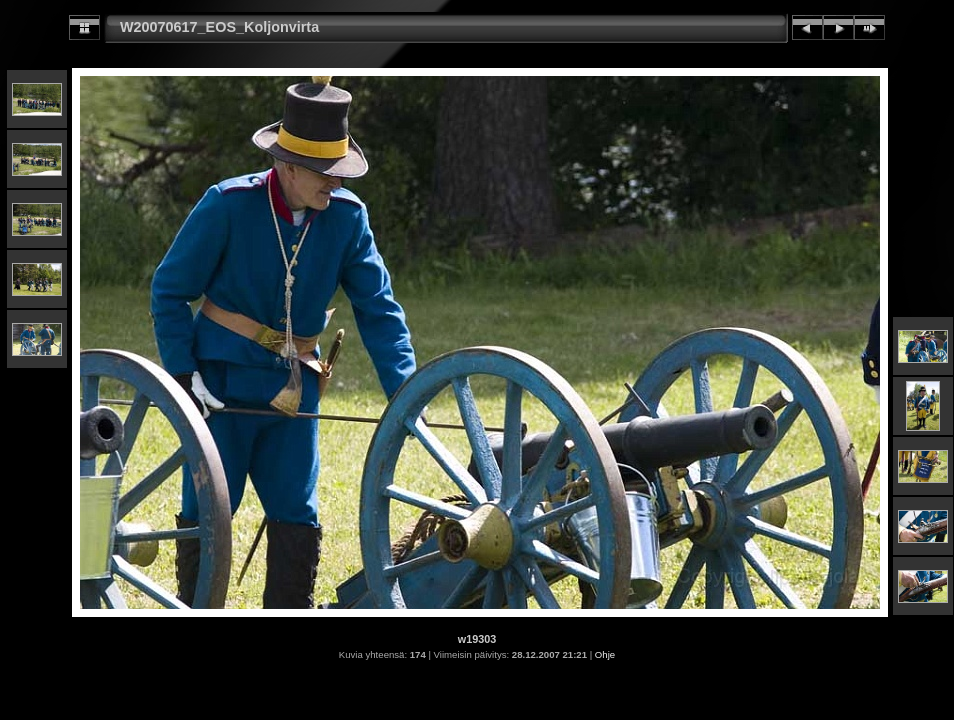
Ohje (605, 654)
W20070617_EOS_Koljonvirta (219, 27)
